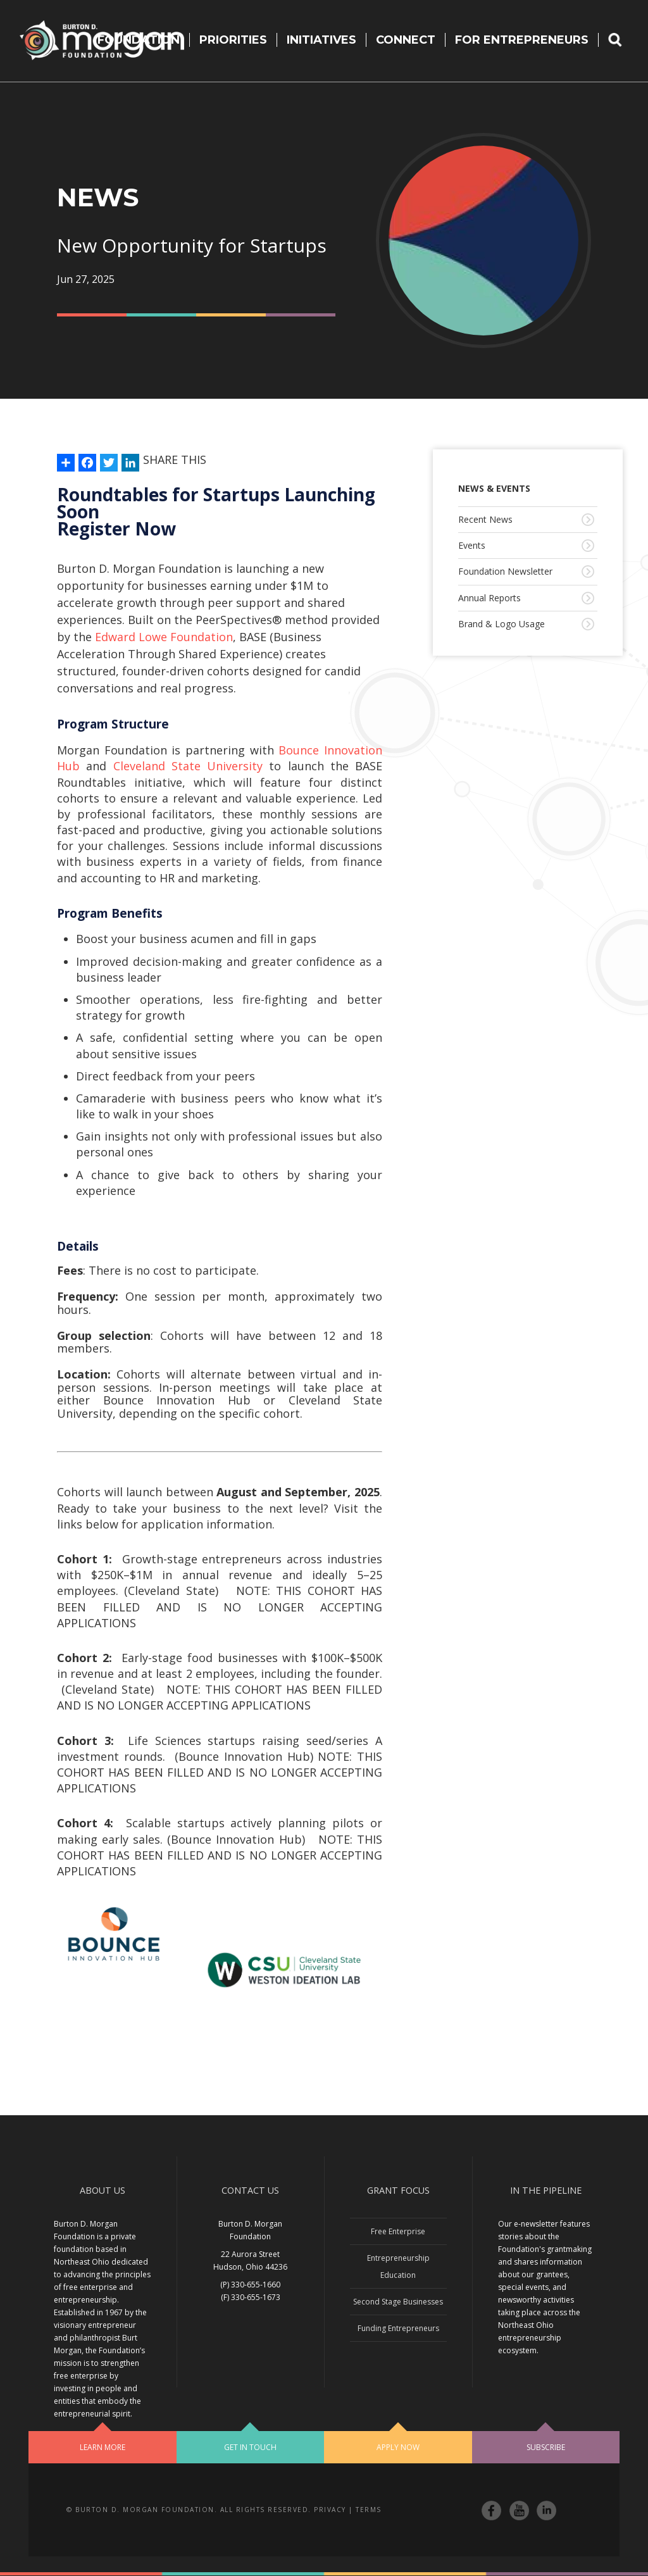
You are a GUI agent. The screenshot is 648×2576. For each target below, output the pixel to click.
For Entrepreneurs (522, 40)
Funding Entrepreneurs (398, 2328)
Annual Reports (489, 598)
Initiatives (321, 40)
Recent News (485, 519)
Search (623, 40)
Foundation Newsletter (505, 571)
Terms (369, 2509)
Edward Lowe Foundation (164, 636)
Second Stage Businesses (398, 2301)
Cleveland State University (188, 765)
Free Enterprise (398, 2231)
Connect (405, 40)
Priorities (233, 40)
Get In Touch (250, 2447)
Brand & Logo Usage (501, 624)
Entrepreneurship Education (398, 2266)
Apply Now (398, 2447)
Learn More (102, 2447)
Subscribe (545, 2447)
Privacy (330, 2509)
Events (471, 545)
